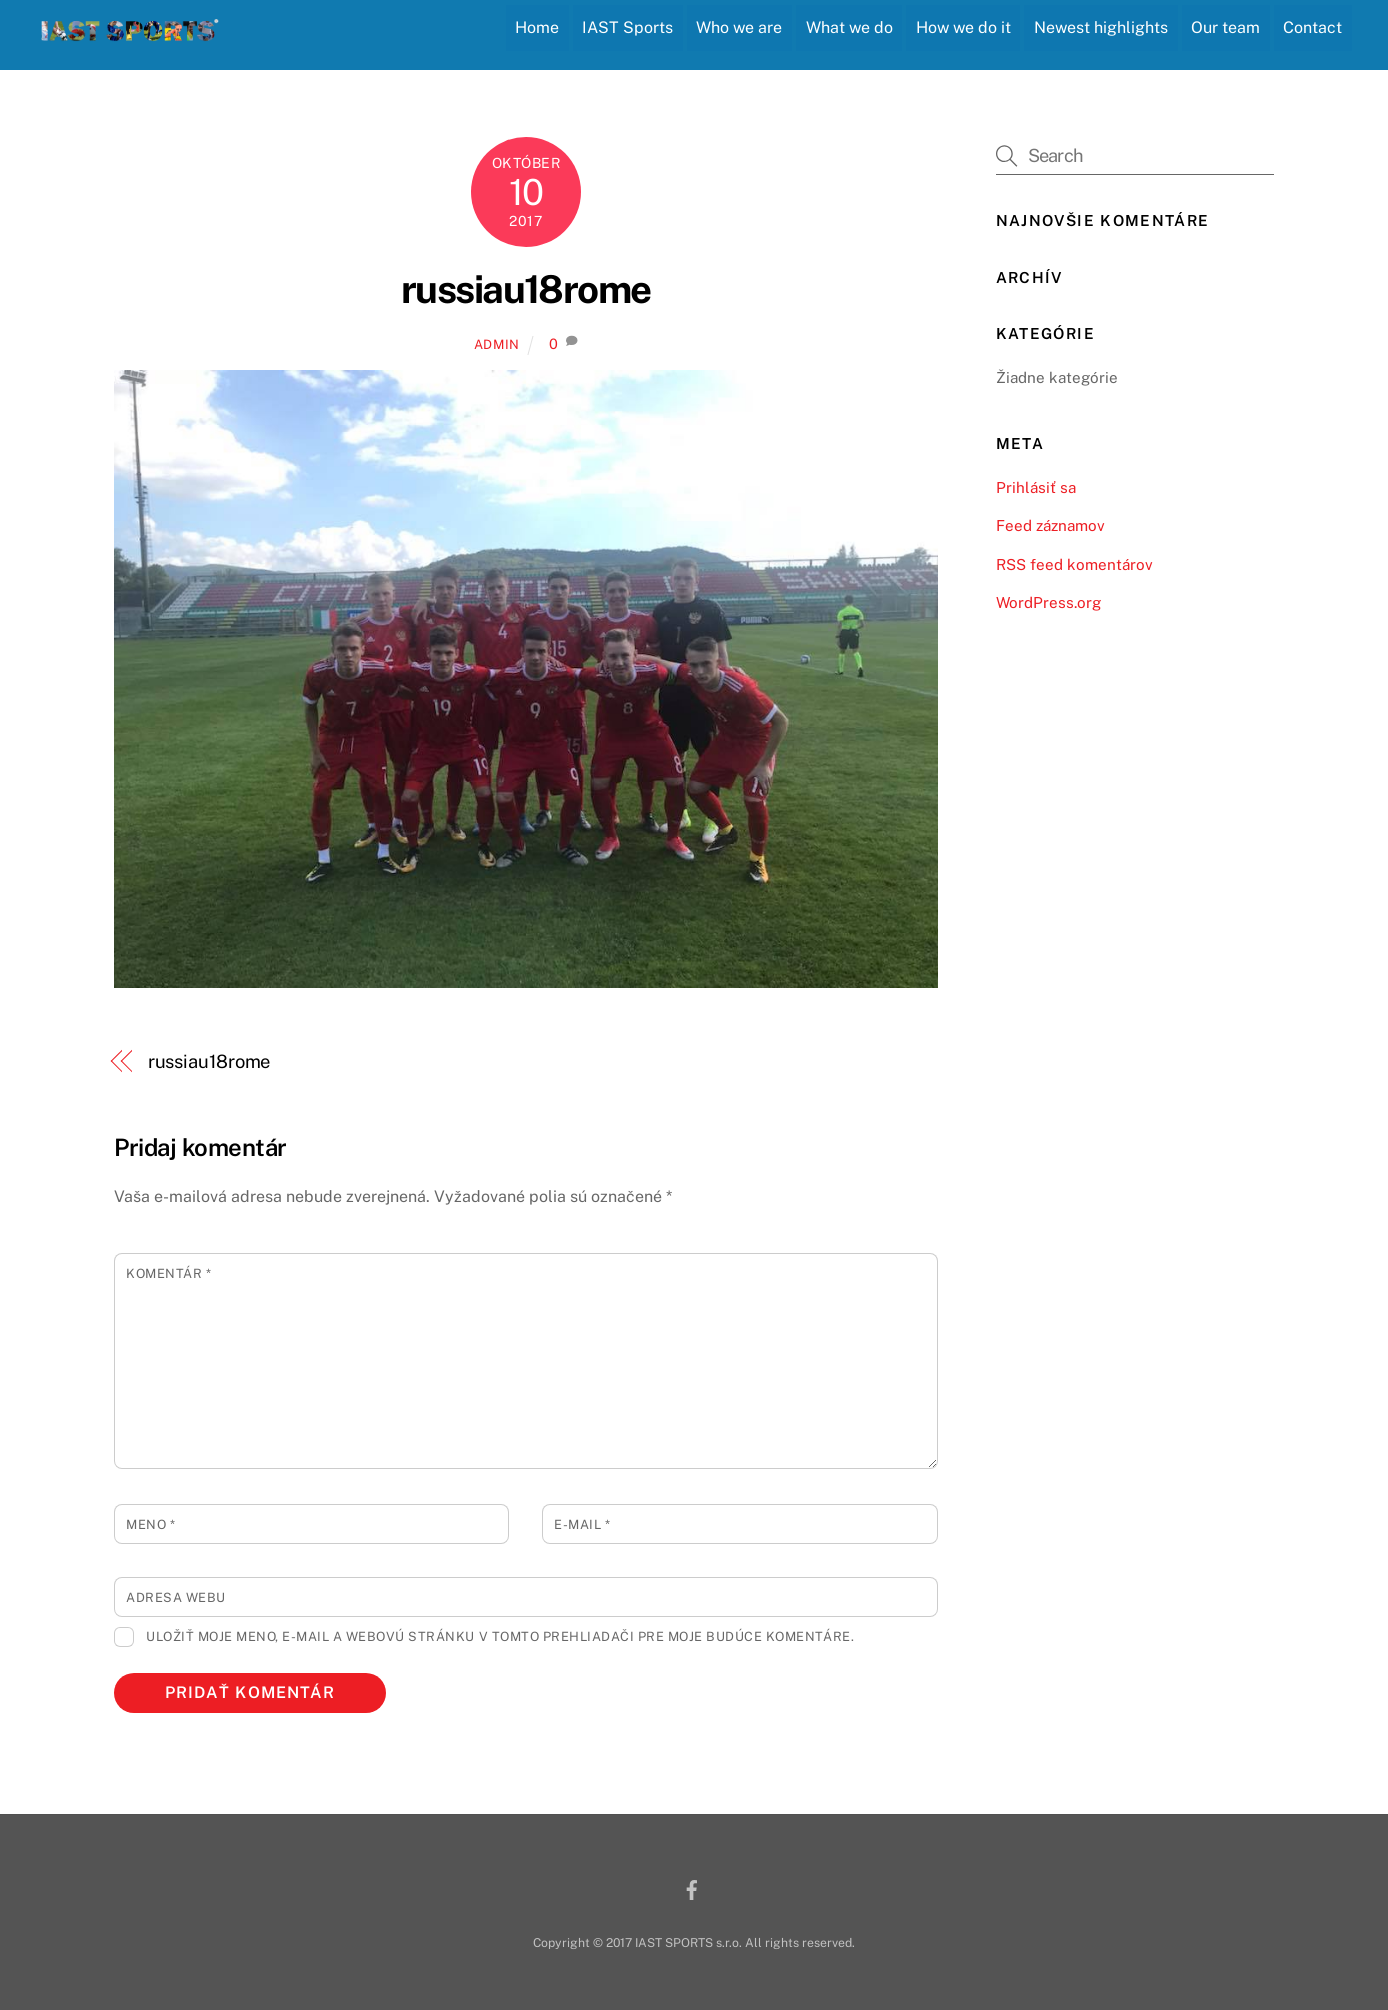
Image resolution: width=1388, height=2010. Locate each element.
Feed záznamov (1050, 525)
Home (537, 27)
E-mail (582, 1524)
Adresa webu (176, 1597)
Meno (150, 1524)
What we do (849, 27)
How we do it (963, 27)
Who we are (739, 27)
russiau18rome (526, 289)
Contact (1312, 27)
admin (497, 344)
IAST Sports (627, 27)
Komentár (168, 1273)
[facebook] (692, 1887)
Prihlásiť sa (1036, 487)
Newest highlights (1101, 27)
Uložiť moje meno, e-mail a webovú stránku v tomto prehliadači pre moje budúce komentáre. (500, 1636)
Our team (1225, 27)
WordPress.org (1048, 602)
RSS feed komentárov (1074, 564)
